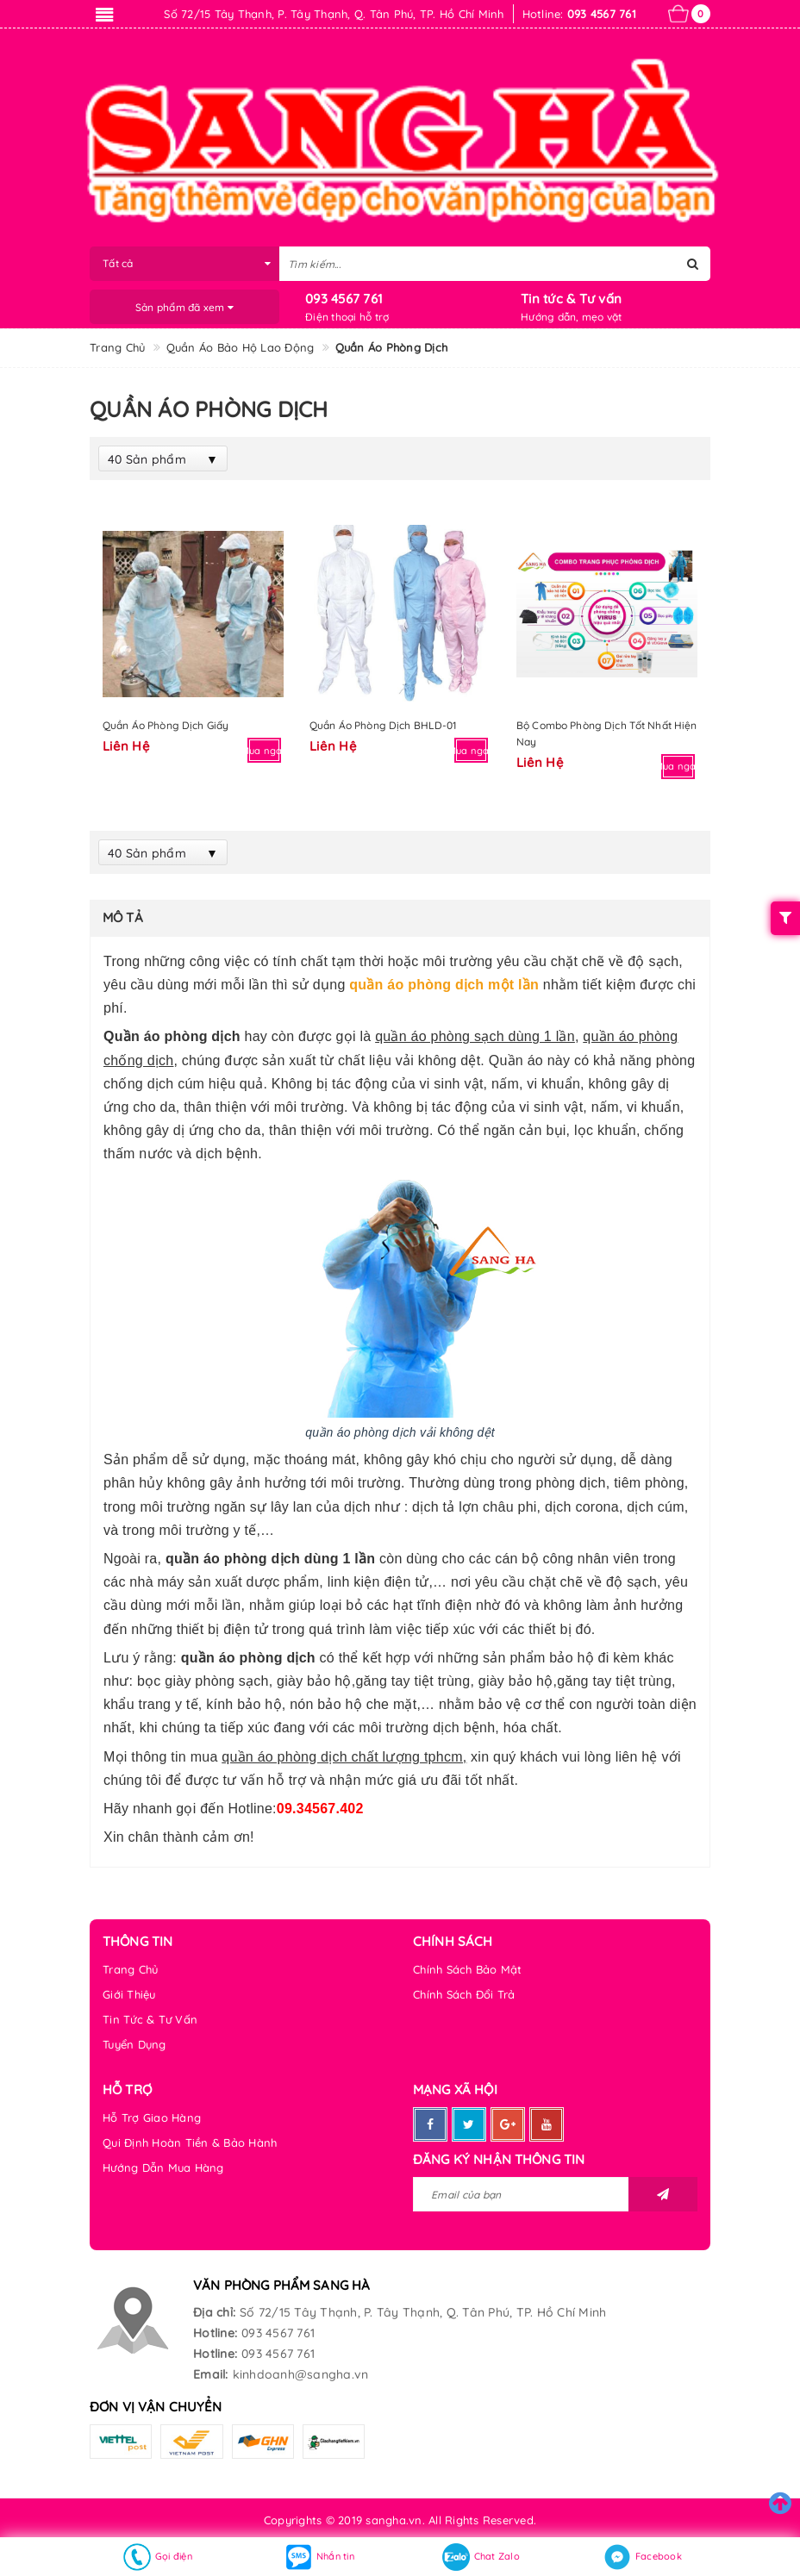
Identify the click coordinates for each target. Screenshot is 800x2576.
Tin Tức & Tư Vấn (150, 2019)
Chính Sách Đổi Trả (464, 1994)
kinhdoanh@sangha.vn (301, 2374)
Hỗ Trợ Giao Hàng (152, 2117)
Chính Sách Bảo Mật (467, 1969)
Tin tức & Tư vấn (571, 298)
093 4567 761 (344, 298)
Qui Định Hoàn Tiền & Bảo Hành (190, 2142)
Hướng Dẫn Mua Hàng (163, 2167)
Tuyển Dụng (134, 2044)
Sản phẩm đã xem (184, 307)
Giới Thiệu (129, 1994)
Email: (210, 2374)
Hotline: (215, 2333)
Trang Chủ (130, 1969)
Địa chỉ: (214, 2312)
